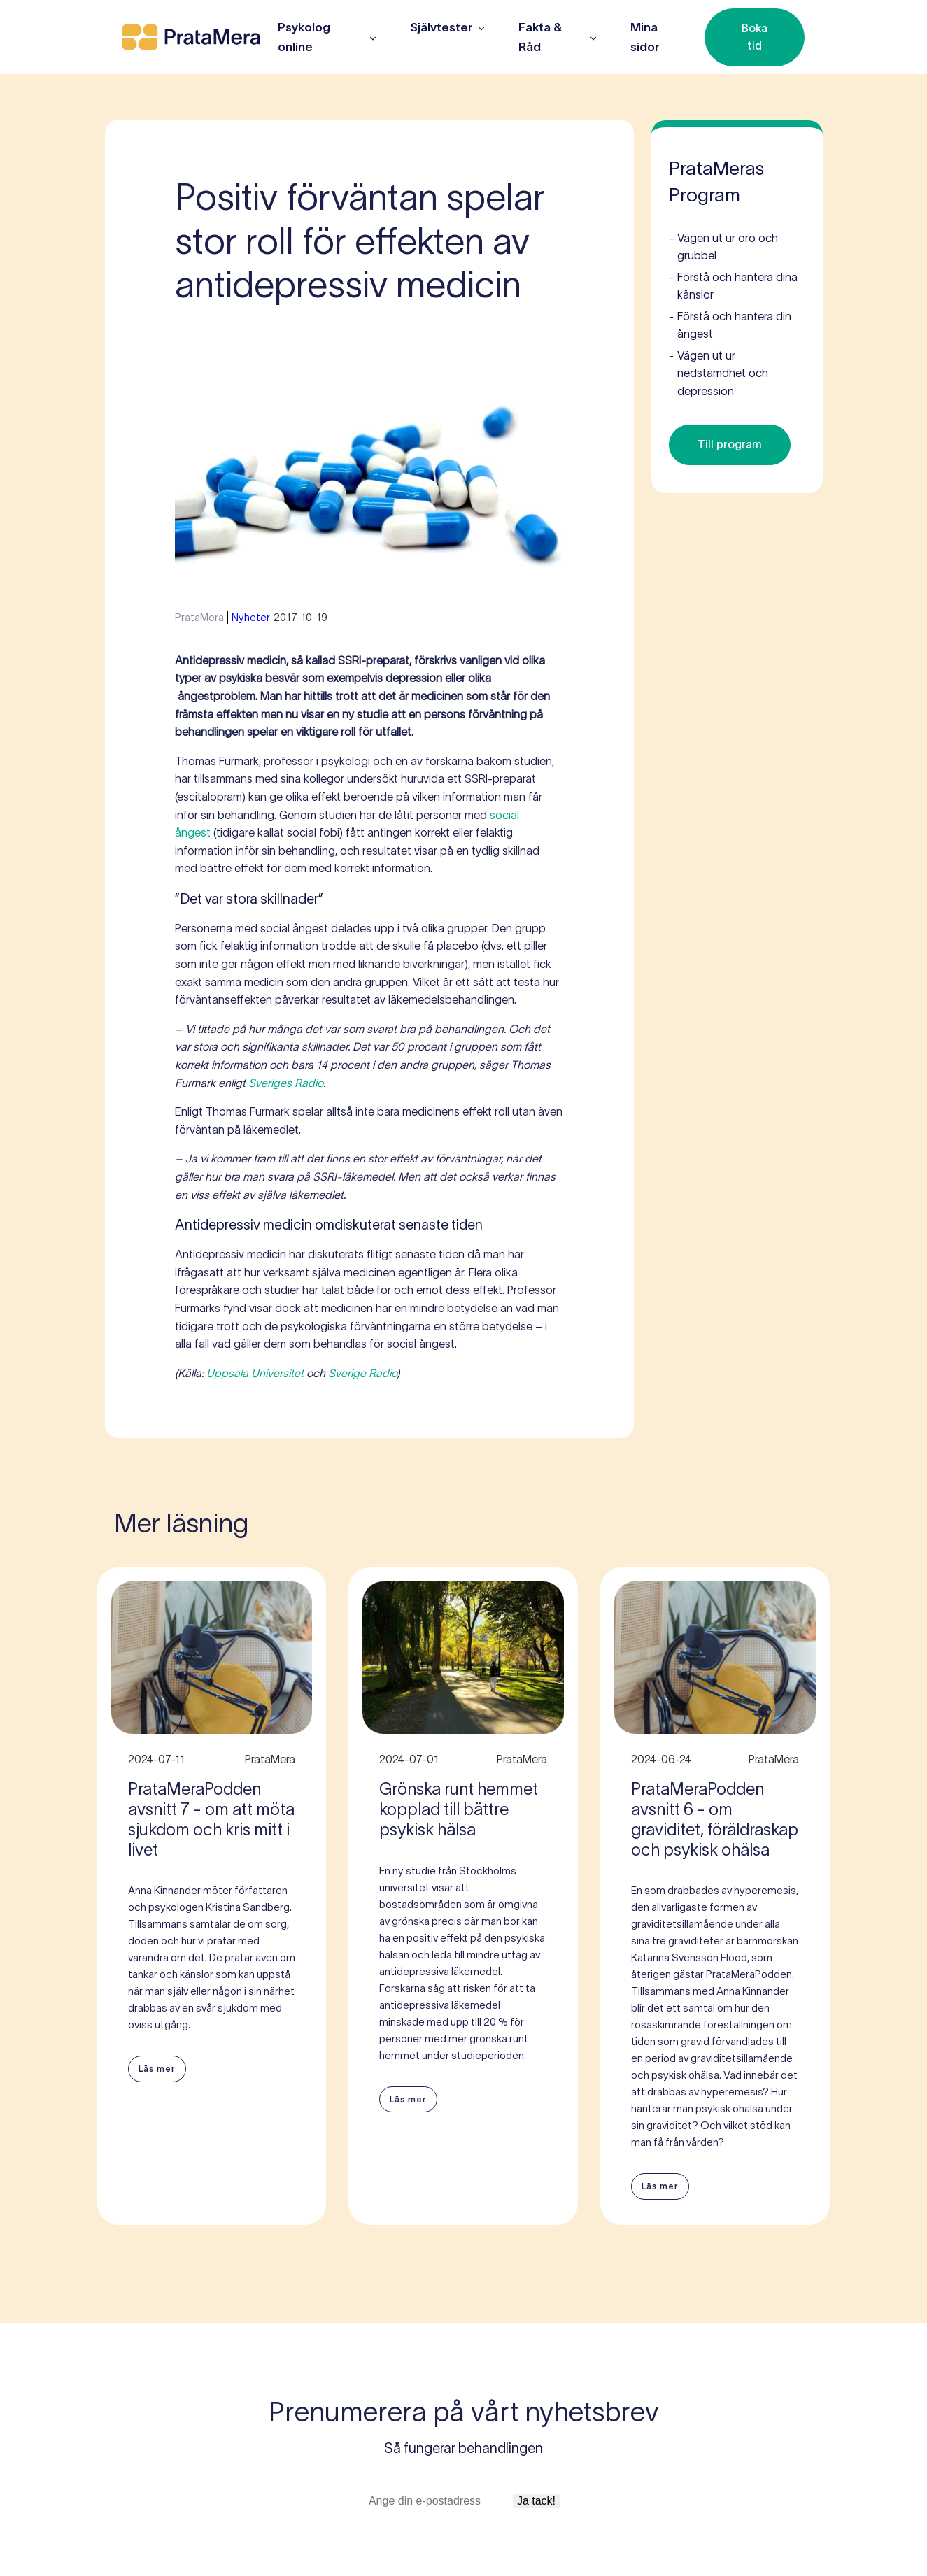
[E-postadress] (438, 2501)
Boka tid (754, 37)
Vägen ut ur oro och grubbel (723, 245)
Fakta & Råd (540, 37)
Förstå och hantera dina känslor (733, 285)
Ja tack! (536, 2501)
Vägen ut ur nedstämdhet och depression (718, 372)
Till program (730, 444)
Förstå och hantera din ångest (730, 324)
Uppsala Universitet (255, 1373)
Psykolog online (304, 37)
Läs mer (157, 2068)
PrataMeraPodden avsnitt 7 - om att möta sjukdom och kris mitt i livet (211, 1818)
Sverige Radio (362, 1373)
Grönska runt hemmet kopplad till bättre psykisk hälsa (458, 1809)
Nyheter (251, 617)
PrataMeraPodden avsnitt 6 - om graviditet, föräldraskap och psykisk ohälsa (714, 1818)
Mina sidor (645, 37)
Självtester (441, 27)
